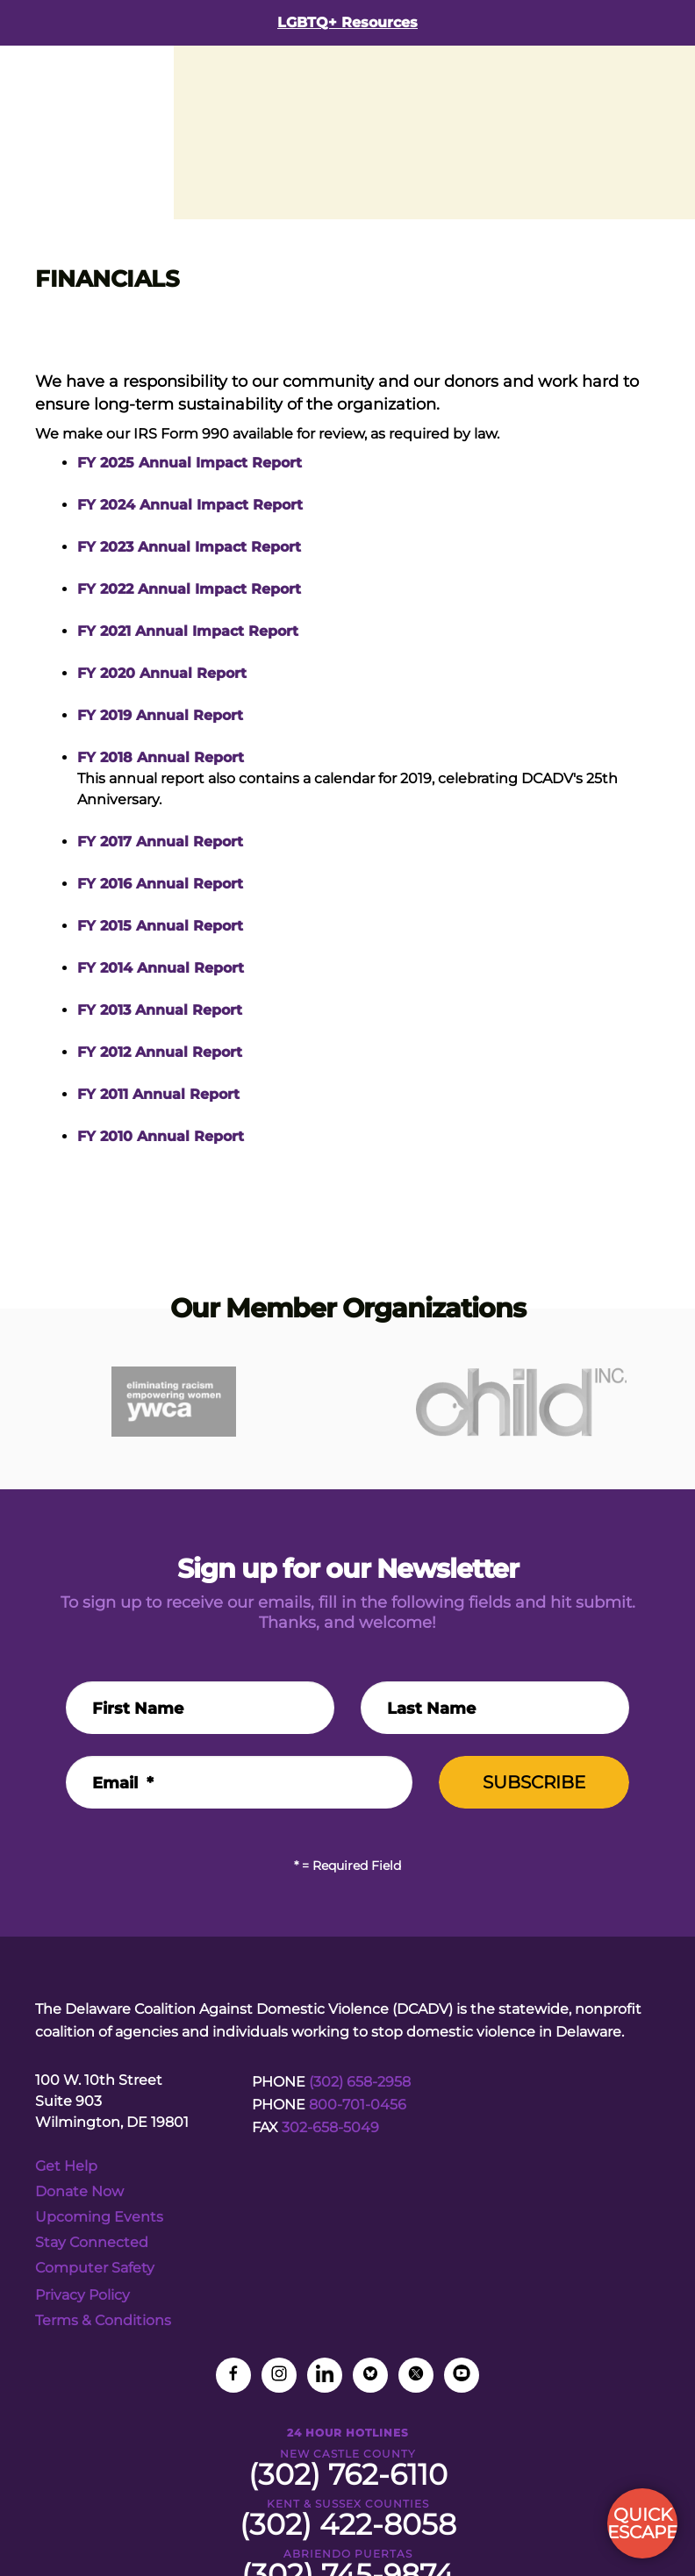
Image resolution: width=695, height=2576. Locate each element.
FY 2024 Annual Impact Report (190, 504)
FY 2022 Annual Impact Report (189, 589)
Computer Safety (94, 2267)
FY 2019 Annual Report (160, 715)
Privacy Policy (82, 2295)
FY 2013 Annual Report (159, 1010)
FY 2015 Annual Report (160, 925)
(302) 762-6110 (348, 2474)
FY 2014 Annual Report (160, 968)
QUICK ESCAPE (642, 2523)
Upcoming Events (99, 2217)
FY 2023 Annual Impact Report (189, 547)
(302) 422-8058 (348, 2524)
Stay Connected (91, 2242)
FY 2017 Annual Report (160, 841)
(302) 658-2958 (360, 2081)
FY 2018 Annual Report (160, 757)
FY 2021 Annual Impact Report (187, 631)
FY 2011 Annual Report (158, 1094)
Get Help (66, 2166)
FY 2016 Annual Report (160, 883)
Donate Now (79, 2191)
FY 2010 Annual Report (160, 1136)
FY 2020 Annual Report (162, 673)
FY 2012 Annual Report (159, 1052)
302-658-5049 (330, 2127)
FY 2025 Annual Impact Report (189, 462)
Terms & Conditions (103, 2320)
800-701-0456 (357, 2104)
